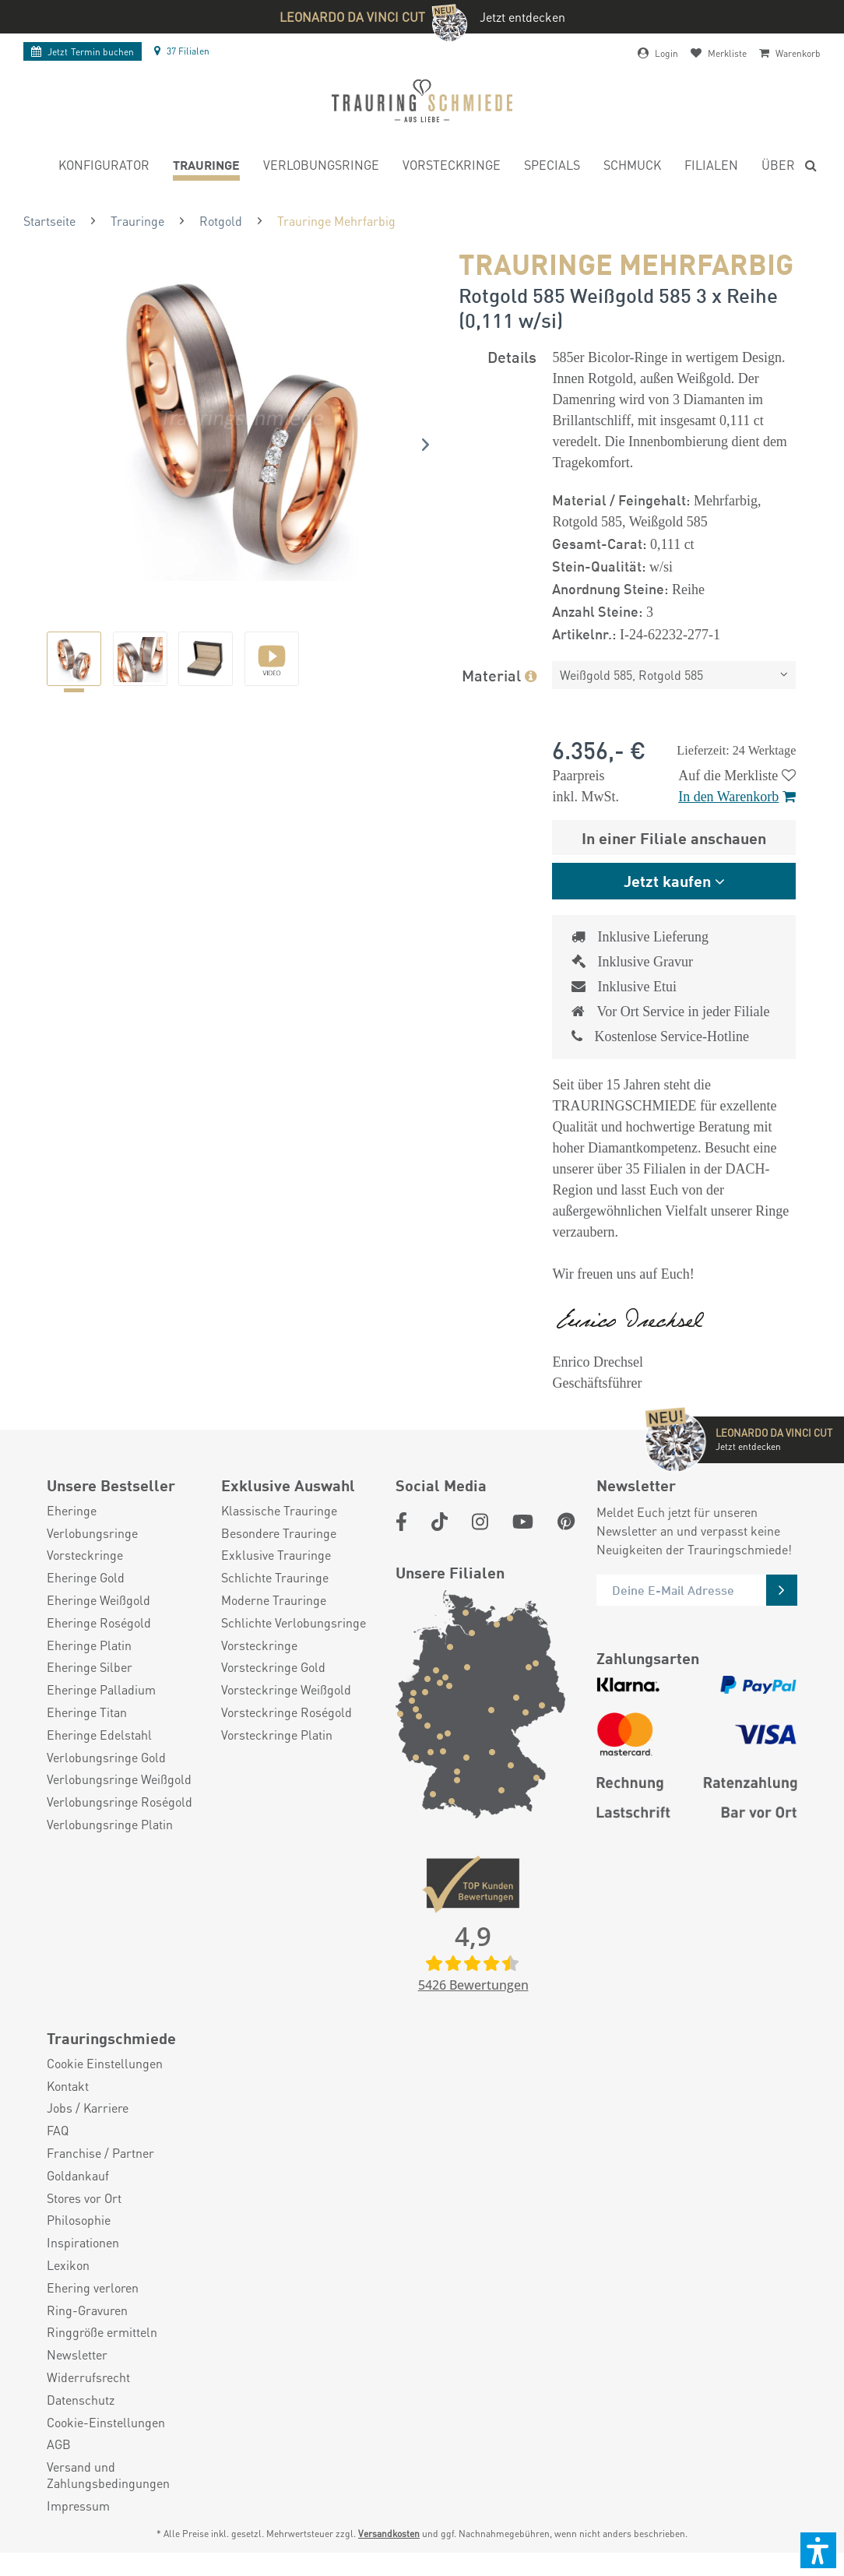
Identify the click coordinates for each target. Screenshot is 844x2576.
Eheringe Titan (87, 1736)
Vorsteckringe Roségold (286, 1736)
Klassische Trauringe (279, 1534)
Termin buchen (82, 52)
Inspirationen (83, 2266)
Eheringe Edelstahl (99, 1758)
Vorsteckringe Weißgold (286, 1713)
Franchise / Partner (100, 2176)
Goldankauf (78, 2199)
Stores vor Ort (84, 2221)
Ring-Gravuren (87, 2334)
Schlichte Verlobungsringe (293, 1646)
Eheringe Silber (89, 1690)
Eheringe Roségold (99, 1646)
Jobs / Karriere (87, 2131)
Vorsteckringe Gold (273, 1690)
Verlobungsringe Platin (110, 1848)
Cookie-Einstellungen (106, 2446)
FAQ (58, 2154)
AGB (59, 2468)
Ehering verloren (93, 2311)
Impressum (78, 2529)
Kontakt (68, 2109)
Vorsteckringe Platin (276, 1758)
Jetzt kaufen (667, 880)
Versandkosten (389, 2557)
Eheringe (72, 1534)
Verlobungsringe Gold (106, 1781)
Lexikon (68, 2288)
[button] (818, 2550)
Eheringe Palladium (101, 1713)
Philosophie (79, 2243)
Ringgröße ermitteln (102, 2355)
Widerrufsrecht (88, 2401)
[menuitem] (104, 167)
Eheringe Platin (89, 1669)
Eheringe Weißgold (98, 1623)
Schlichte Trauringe (275, 1601)
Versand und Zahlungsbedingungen (108, 2498)
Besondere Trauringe (278, 1556)
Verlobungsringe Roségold (119, 1825)
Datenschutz (80, 2423)
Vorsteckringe (85, 1578)
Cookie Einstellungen (105, 2087)
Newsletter (77, 2378)
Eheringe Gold (86, 1601)
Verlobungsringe (92, 1556)
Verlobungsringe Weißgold (119, 1803)
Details (511, 356)
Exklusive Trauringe (276, 1578)
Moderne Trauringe (273, 1623)
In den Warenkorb (737, 796)
